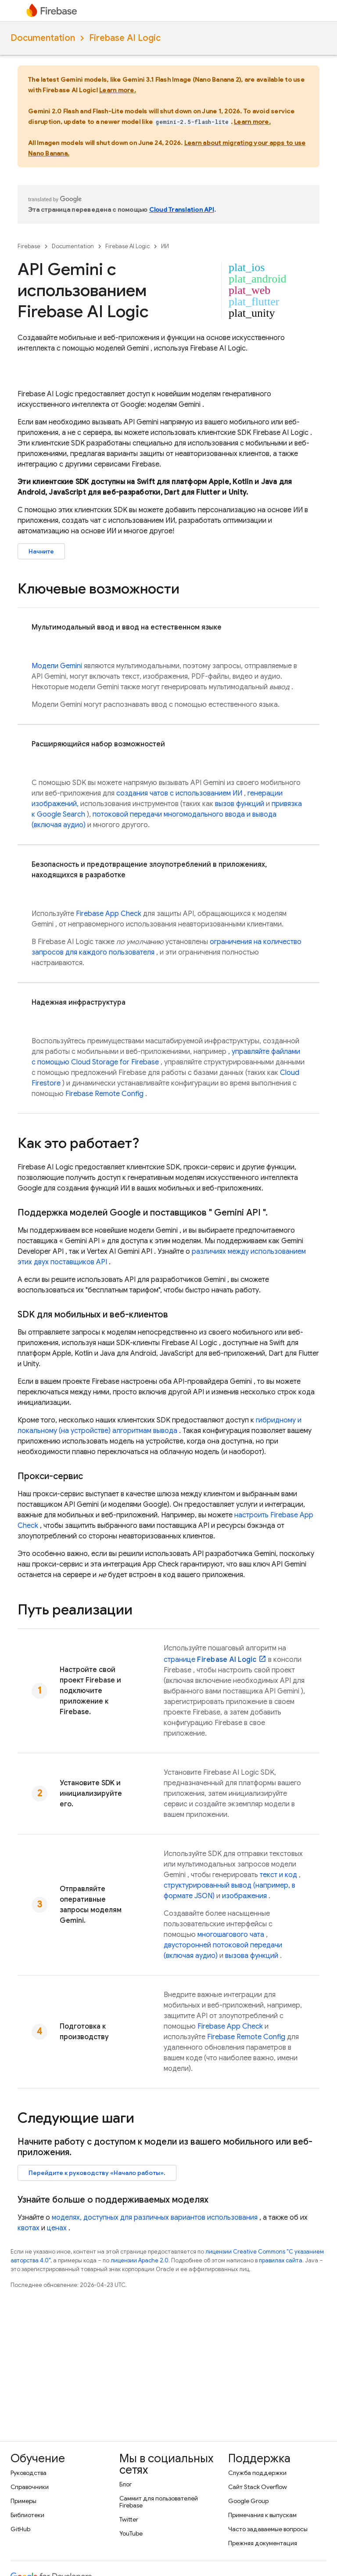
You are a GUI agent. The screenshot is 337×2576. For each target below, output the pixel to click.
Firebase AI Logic (125, 38)
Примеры (23, 2501)
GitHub (20, 2529)
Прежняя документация (262, 2543)
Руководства (29, 2473)
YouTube (131, 2533)
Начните (41, 551)
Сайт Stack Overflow (257, 2487)
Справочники (30, 2487)
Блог (125, 2484)
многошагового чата (230, 1934)
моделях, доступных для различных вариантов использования (155, 2217)
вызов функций (239, 804)
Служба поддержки (257, 2473)
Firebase (29, 246)
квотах (28, 2228)
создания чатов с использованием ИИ (179, 793)
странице (210, 1659)
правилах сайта (280, 2260)
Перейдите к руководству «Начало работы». (97, 2173)
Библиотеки (27, 2515)
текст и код (278, 1874)
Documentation (43, 38)
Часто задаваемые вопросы (268, 2529)
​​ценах (57, 2228)
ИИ (165, 246)
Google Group (248, 2501)
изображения (244, 1896)
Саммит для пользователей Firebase (158, 2501)
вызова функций (251, 1955)
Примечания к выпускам (262, 2515)
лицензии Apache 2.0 (139, 2260)
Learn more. (117, 90)
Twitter (128, 2519)
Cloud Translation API (181, 209)
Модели (57, 666)
